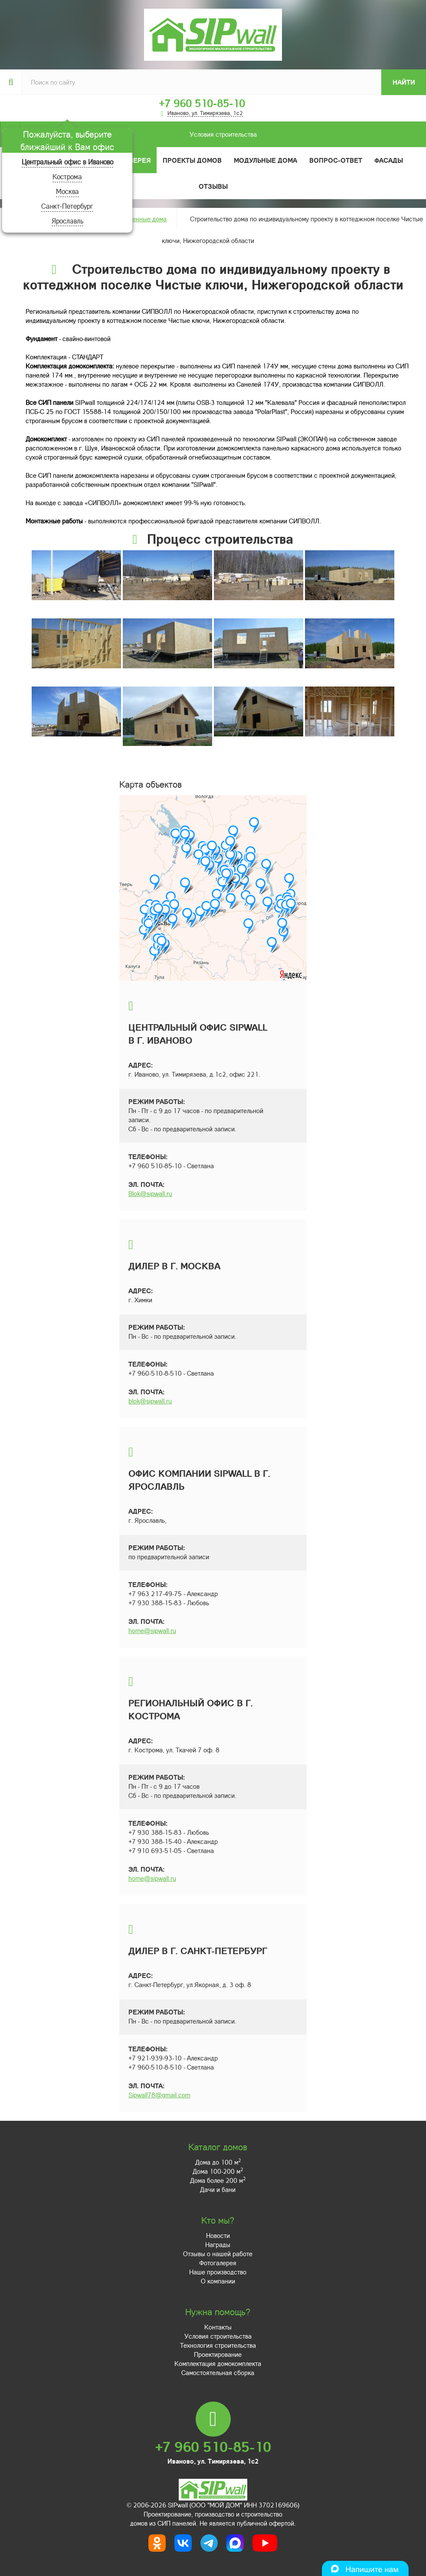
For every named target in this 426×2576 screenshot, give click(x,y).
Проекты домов (192, 160)
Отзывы (213, 186)
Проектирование (218, 2354)
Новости (218, 2235)
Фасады (388, 160)
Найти (404, 82)
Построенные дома (139, 219)
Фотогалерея (217, 2263)
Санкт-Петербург (67, 206)
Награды (217, 2244)
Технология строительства (218, 2345)
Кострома (67, 176)
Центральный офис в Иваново (67, 162)
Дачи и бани (218, 2189)
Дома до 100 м (218, 2162)
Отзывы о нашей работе (217, 2253)
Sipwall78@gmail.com (159, 2095)
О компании (218, 2281)
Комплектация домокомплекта (217, 2363)
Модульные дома (265, 160)
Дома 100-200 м (218, 2171)
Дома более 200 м (218, 2180)
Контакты (218, 2327)
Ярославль (67, 221)
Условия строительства (138, 134)
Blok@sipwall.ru (150, 1193)
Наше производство (217, 2272)
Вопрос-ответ (335, 160)
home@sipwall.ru (152, 1630)
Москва (67, 191)
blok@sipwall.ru (150, 1401)
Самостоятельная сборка (217, 2372)
